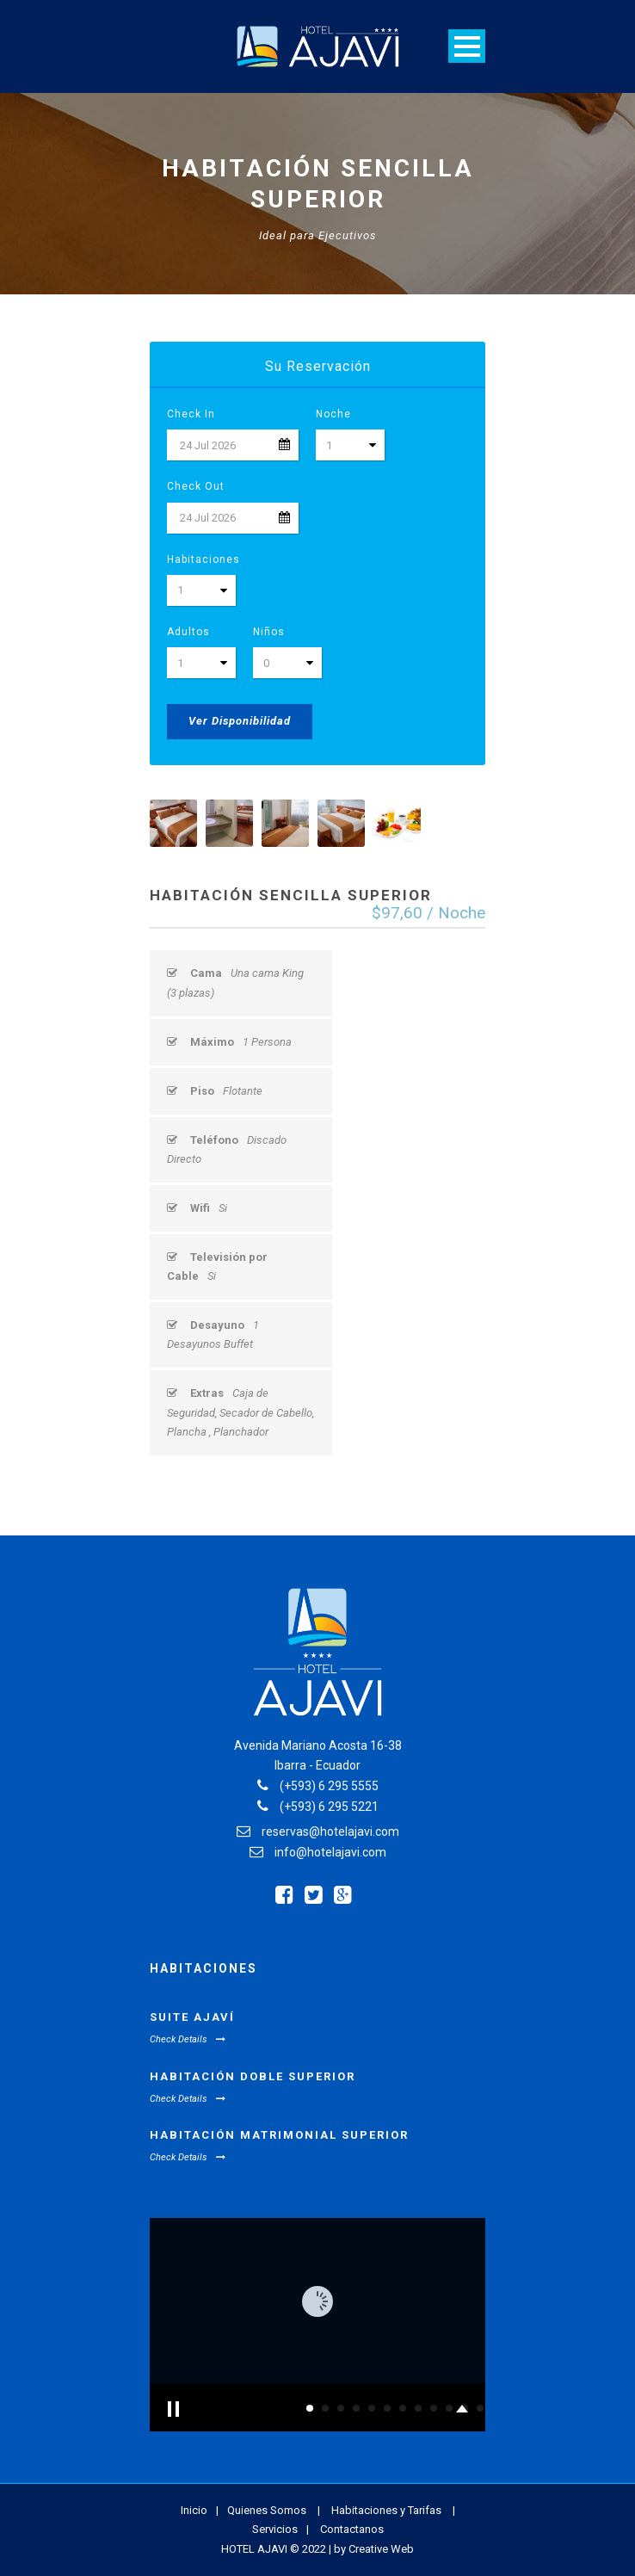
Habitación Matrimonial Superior (279, 2134)
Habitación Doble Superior (252, 2076)
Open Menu (466, 46)
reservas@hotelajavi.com (330, 1831)
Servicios (275, 2529)
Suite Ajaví (192, 2017)
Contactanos (352, 2529)
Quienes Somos (266, 2510)
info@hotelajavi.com (330, 1852)
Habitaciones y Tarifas (386, 2510)
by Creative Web (374, 2548)
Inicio (194, 2510)
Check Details (187, 2039)
